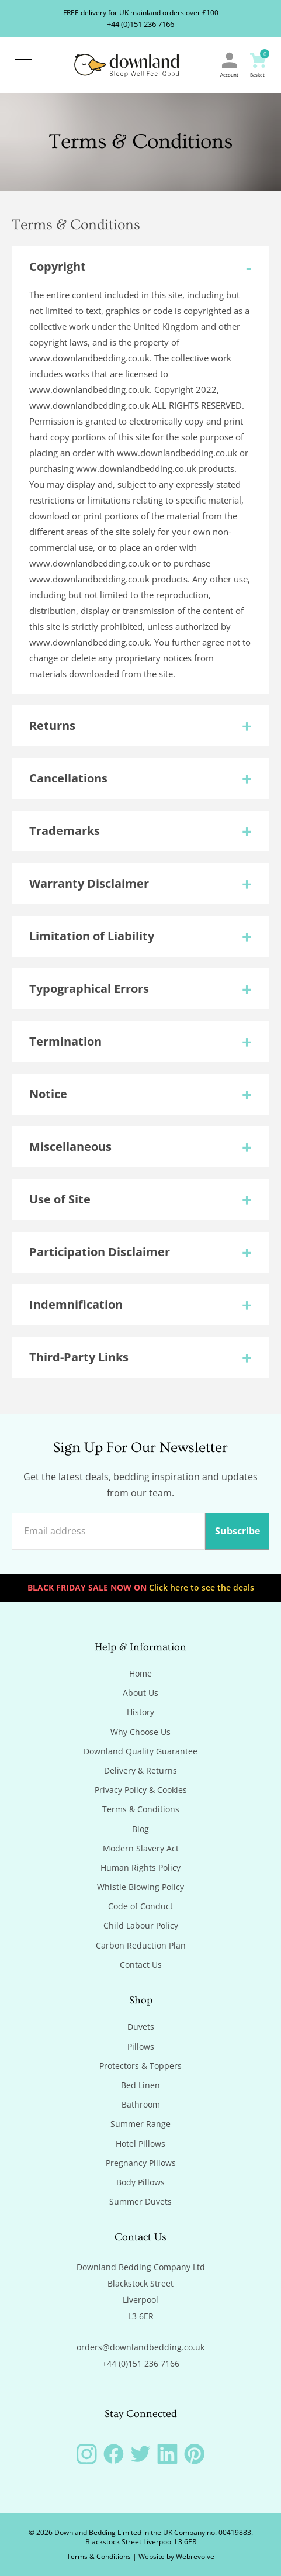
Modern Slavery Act (141, 1848)
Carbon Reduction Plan (141, 1945)
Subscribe (237, 1531)
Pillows (140, 2047)
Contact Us (141, 1965)
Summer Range (140, 2124)
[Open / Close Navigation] (23, 65)
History (140, 1712)
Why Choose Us (140, 1732)
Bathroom (141, 2104)
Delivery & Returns (140, 1770)
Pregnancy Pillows (141, 2163)
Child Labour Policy (140, 1925)
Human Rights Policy (140, 1868)
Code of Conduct (140, 1906)
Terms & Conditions (140, 1809)
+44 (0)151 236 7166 (140, 24)
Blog (140, 1829)
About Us (140, 1693)
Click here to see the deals (201, 1587)
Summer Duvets (140, 2201)
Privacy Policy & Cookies (141, 1790)
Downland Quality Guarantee (140, 1751)
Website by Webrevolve (176, 2556)
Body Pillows (140, 2182)
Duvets (140, 2027)
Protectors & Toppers (140, 2066)
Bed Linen (140, 2085)
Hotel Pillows (140, 2144)
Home (140, 1673)
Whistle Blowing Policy (140, 1887)
